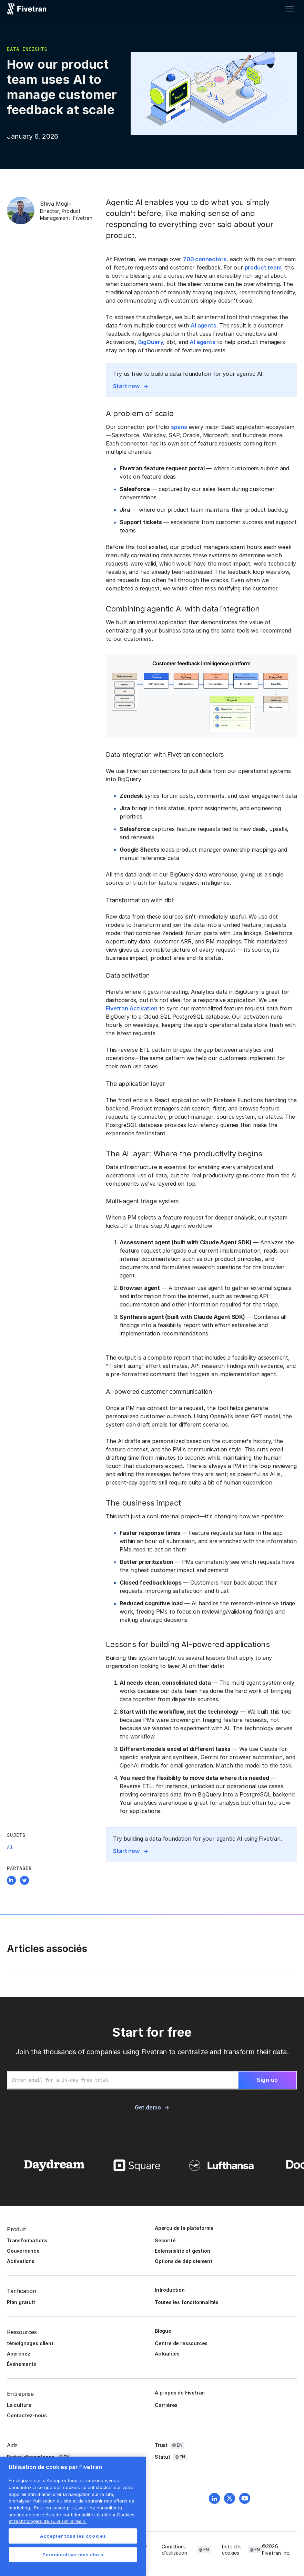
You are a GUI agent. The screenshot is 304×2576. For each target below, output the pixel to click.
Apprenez (18, 2354)
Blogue (163, 2331)
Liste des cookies (232, 2550)
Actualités (167, 2354)
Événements (21, 2364)
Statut (162, 2457)
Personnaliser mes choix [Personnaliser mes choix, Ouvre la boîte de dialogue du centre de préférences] (72, 2554)
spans (179, 426)
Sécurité (165, 2240)
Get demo (148, 2107)
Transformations (27, 2240)
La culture (19, 2405)
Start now (126, 386)
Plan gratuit (21, 2302)
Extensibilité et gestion (182, 2251)
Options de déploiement (183, 2261)
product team (263, 267)
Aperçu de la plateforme (184, 2228)
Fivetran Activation (131, 1008)
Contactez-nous (27, 2415)
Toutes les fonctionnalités (187, 2302)
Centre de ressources (181, 2343)
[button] (289, 9)
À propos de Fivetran (180, 2393)
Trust (161, 2445)
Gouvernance (23, 2251)
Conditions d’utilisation (174, 2550)
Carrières (166, 2405)
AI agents (203, 325)
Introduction (170, 2290)
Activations (20, 2261)
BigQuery (150, 342)
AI (10, 1847)
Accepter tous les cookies (73, 2536)
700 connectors (204, 259)
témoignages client (30, 2343)
